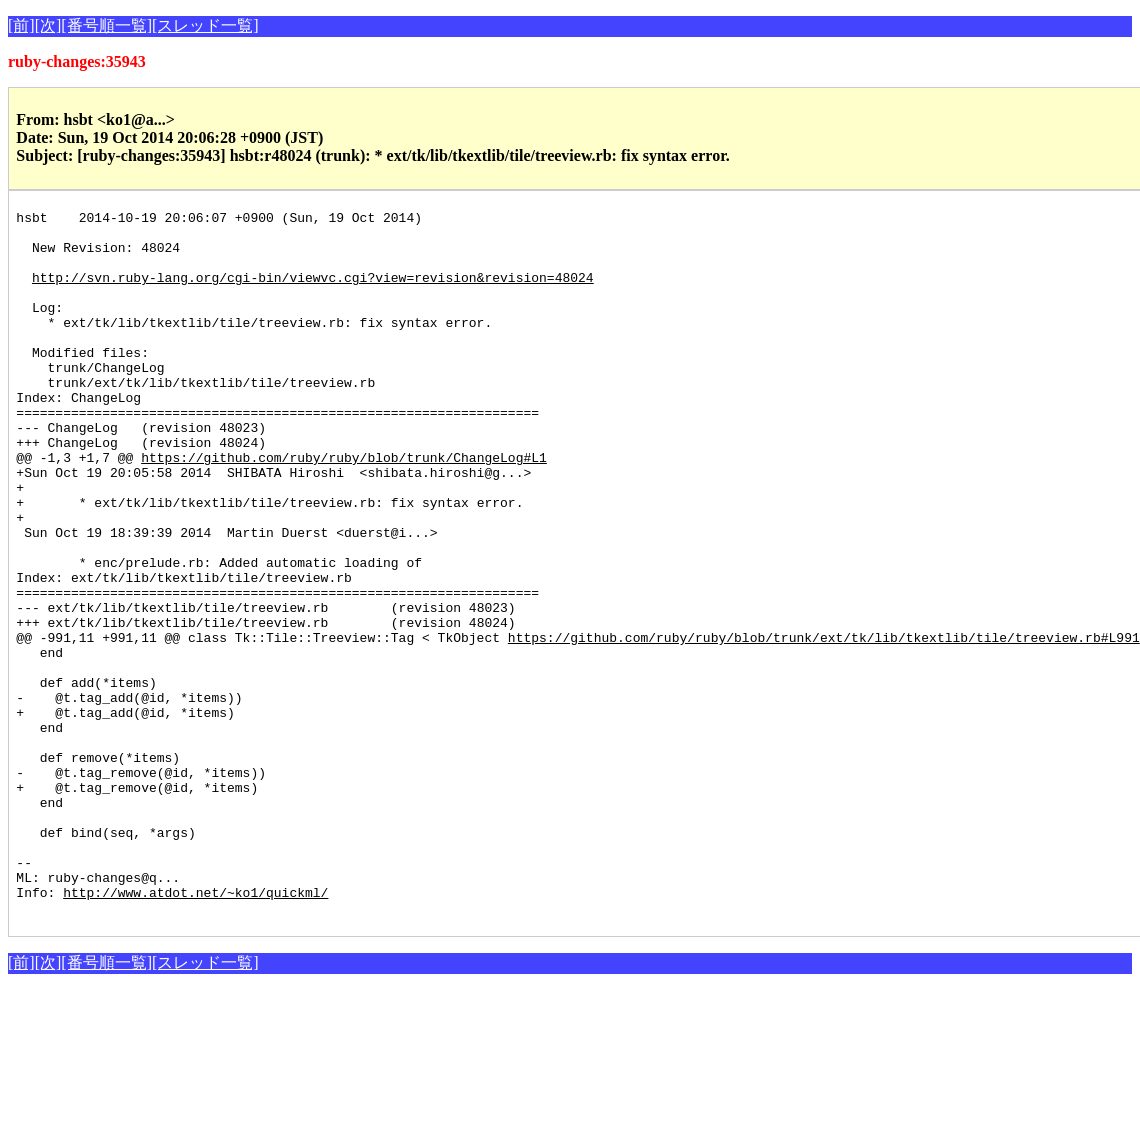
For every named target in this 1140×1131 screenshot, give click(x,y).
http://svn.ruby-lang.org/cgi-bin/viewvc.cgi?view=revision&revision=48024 (313, 292)
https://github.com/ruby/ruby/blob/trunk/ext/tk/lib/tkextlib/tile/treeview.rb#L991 (824, 724)
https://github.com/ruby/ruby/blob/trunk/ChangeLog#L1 (344, 508)
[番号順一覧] (106, 25)
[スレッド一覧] (205, 25)
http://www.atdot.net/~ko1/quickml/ (195, 1030)
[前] (21, 25)
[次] (48, 25)
